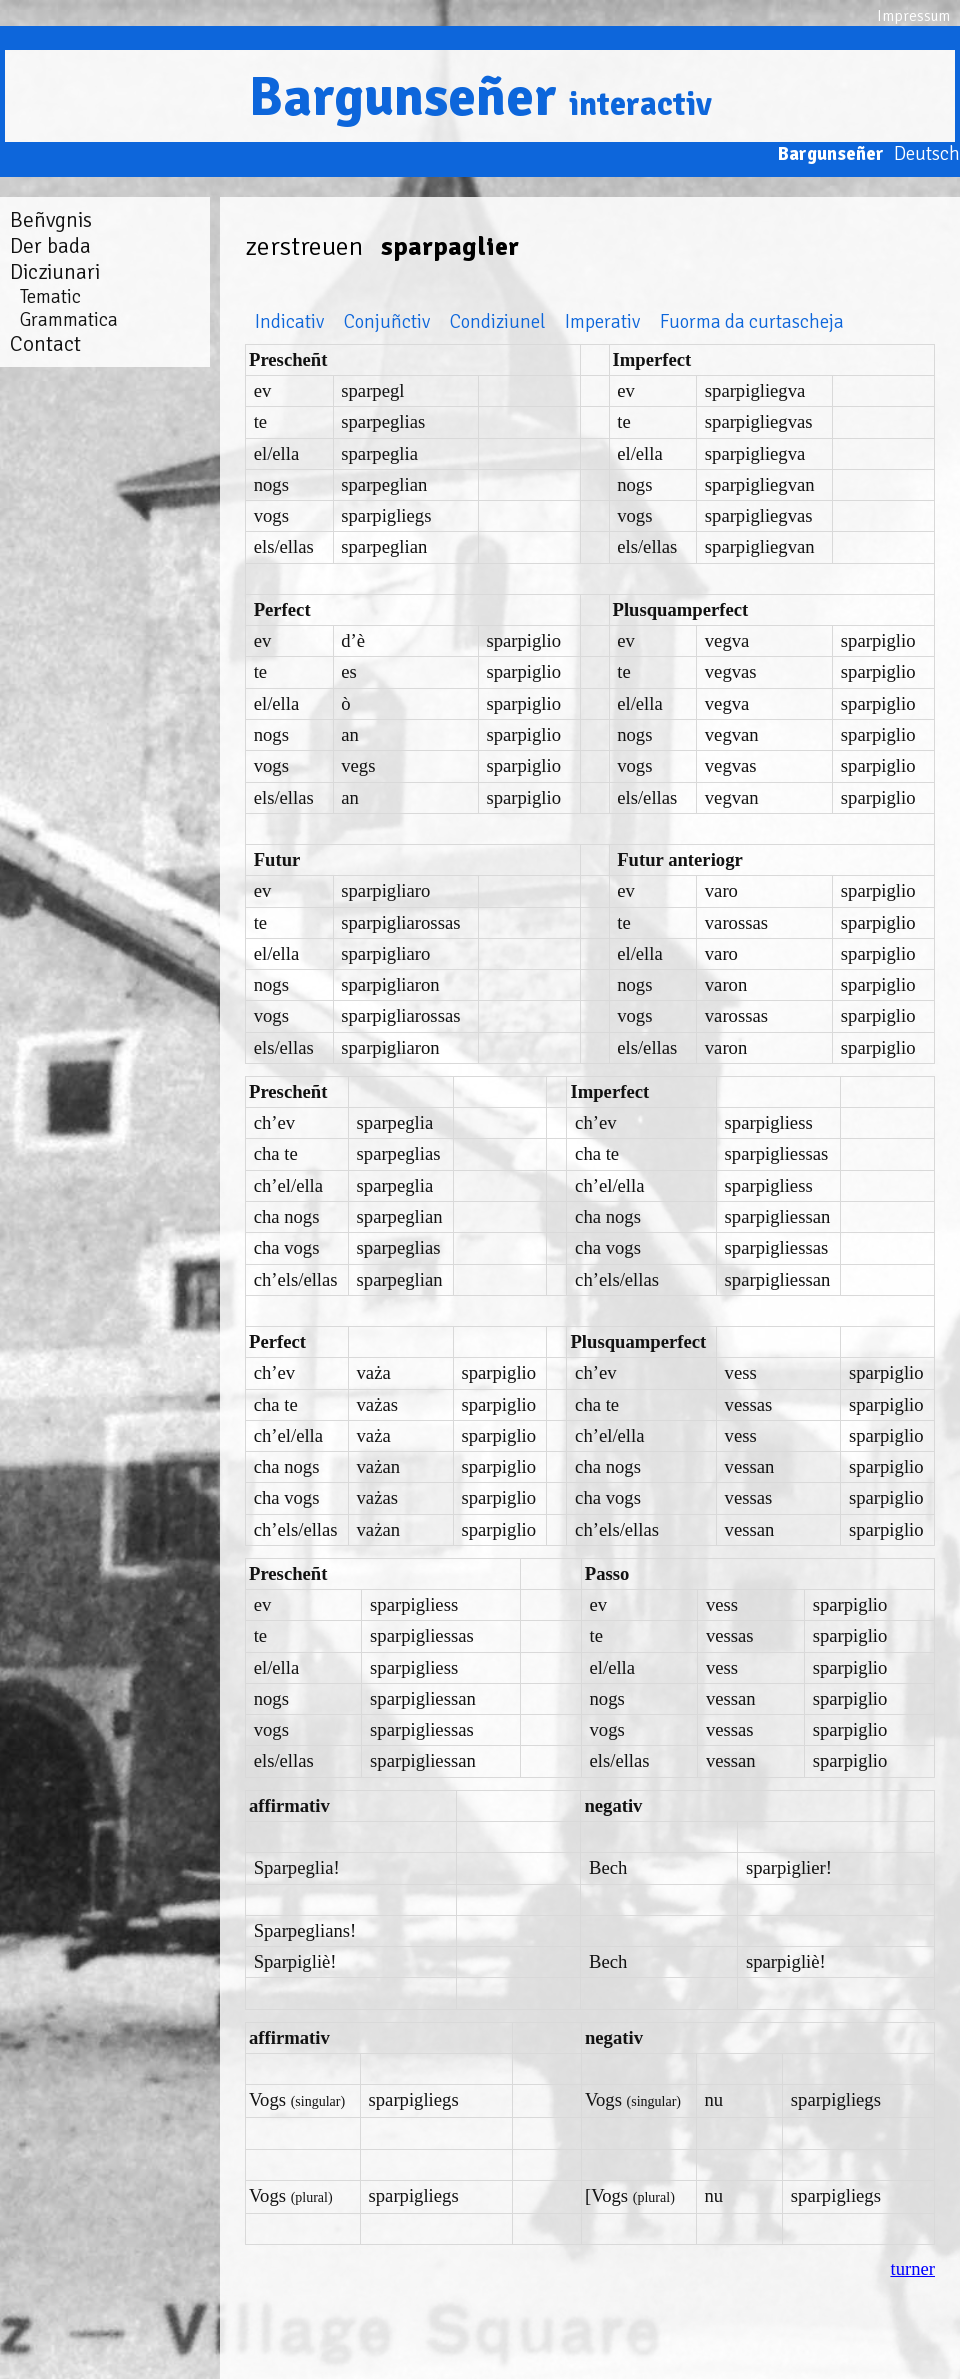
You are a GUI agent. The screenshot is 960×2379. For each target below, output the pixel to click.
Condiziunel (497, 321)
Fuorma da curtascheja (752, 321)
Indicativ (289, 321)
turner (912, 2268)
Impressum (913, 16)
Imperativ (602, 321)
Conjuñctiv (387, 321)
